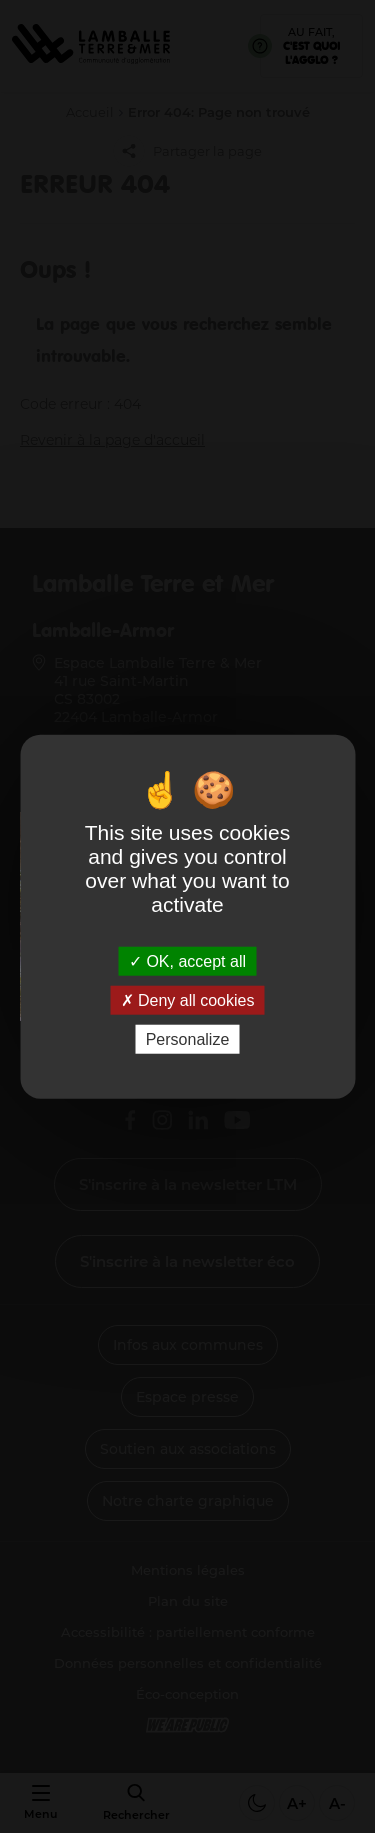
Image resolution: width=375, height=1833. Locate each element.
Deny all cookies (188, 999)
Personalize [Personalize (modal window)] (188, 1039)
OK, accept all (187, 960)
